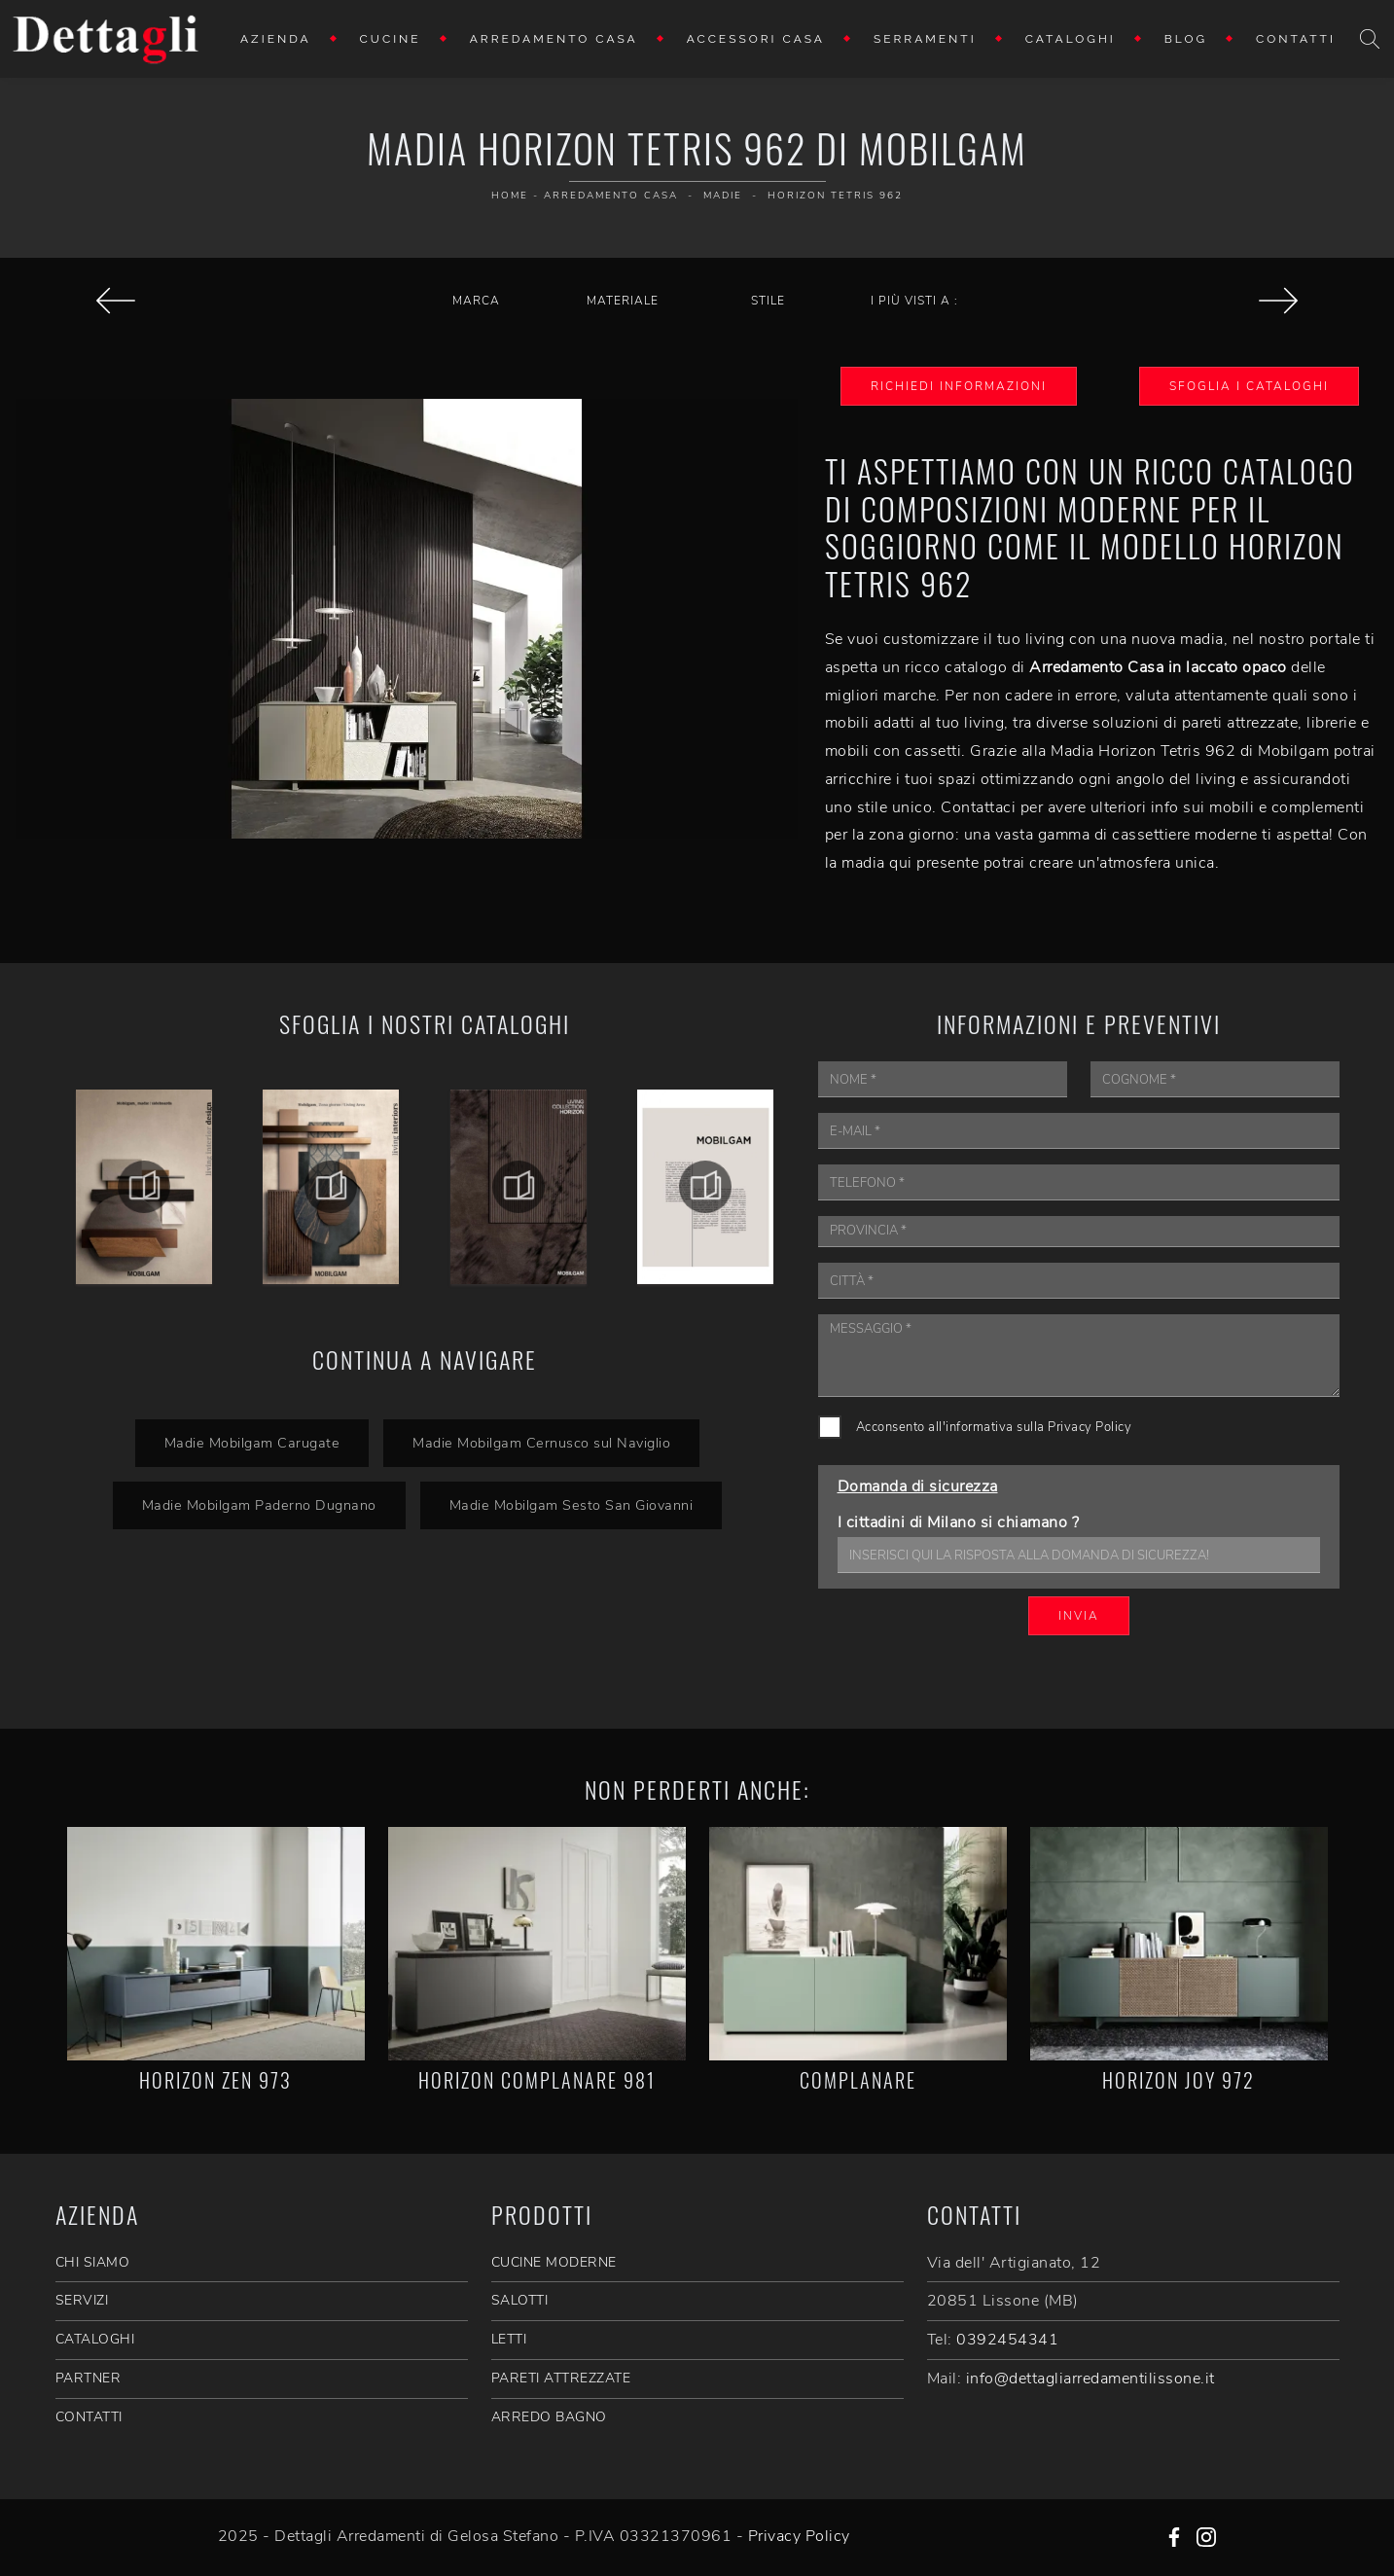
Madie (722, 195)
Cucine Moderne (554, 2262)
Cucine (390, 39)
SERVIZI (82, 2300)
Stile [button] (768, 300)
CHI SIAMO (92, 2262)
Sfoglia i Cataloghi (1249, 386)
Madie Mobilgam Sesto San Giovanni (571, 1505)
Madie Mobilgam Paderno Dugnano (259, 1505)
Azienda (275, 39)
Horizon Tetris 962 (835, 195)
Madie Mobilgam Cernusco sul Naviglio (541, 1442)
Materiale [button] (623, 300)
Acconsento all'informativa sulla (994, 1427)
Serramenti (925, 39)
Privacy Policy (1089, 1427)
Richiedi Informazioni (959, 386)
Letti (509, 2339)
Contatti (1296, 39)
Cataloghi (1070, 39)
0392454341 (1007, 2339)
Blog (1185, 39)
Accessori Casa (756, 39)
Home (509, 195)
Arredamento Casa (554, 39)
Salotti (520, 2300)
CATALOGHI (95, 2339)
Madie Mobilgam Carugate (252, 1442)
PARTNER (88, 2378)
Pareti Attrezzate (561, 2378)
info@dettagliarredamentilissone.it (1090, 2378)
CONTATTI (89, 2417)
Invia (1078, 1616)
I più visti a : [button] (914, 300)
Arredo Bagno (549, 2417)
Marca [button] (476, 300)
